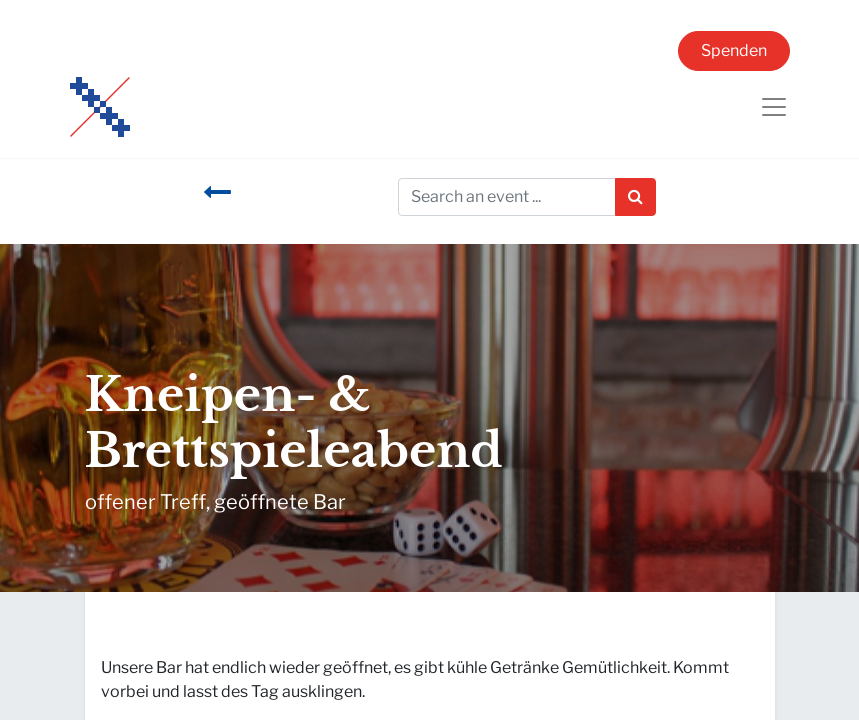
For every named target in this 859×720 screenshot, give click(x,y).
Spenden (734, 50)
